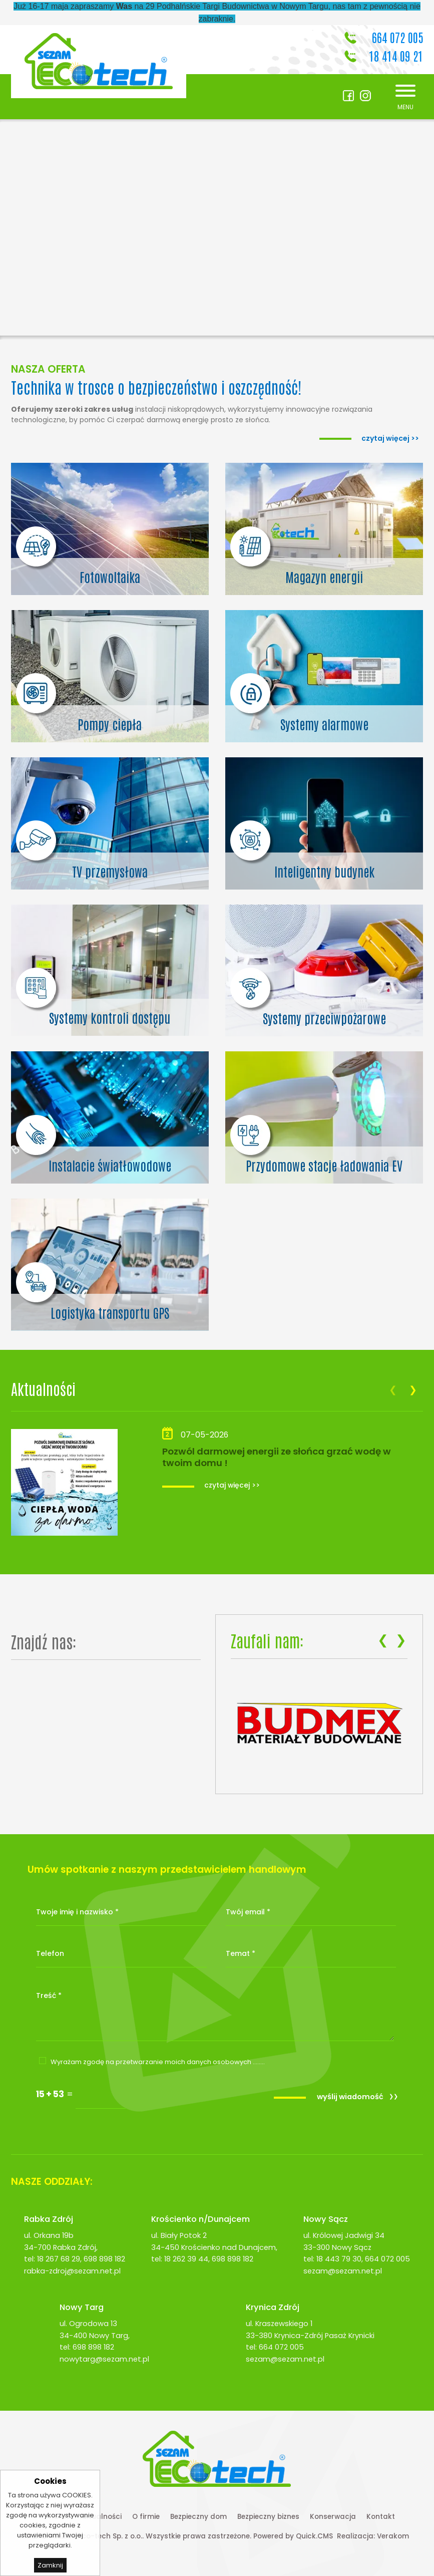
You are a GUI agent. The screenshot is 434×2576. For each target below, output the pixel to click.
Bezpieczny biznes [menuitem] (268, 2516)
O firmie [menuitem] (146, 2516)
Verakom (393, 2536)
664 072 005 (397, 37)
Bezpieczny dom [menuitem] (198, 2516)
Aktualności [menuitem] (101, 2516)
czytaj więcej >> (232, 1485)
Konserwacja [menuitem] (333, 2516)
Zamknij (50, 2565)
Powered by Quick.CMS (293, 2536)
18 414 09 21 (396, 55)
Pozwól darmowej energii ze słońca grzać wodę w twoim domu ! (276, 1457)
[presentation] (392, 1389)
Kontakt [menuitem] (380, 2516)
